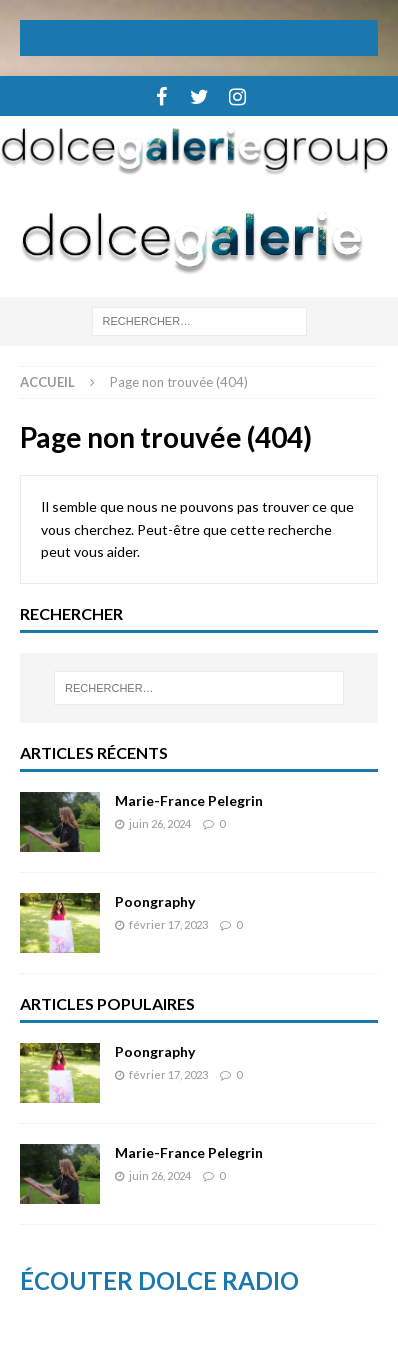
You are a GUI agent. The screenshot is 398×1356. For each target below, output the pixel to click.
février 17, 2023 (168, 924)
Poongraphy (155, 901)
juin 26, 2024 (160, 823)
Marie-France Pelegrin (189, 800)
